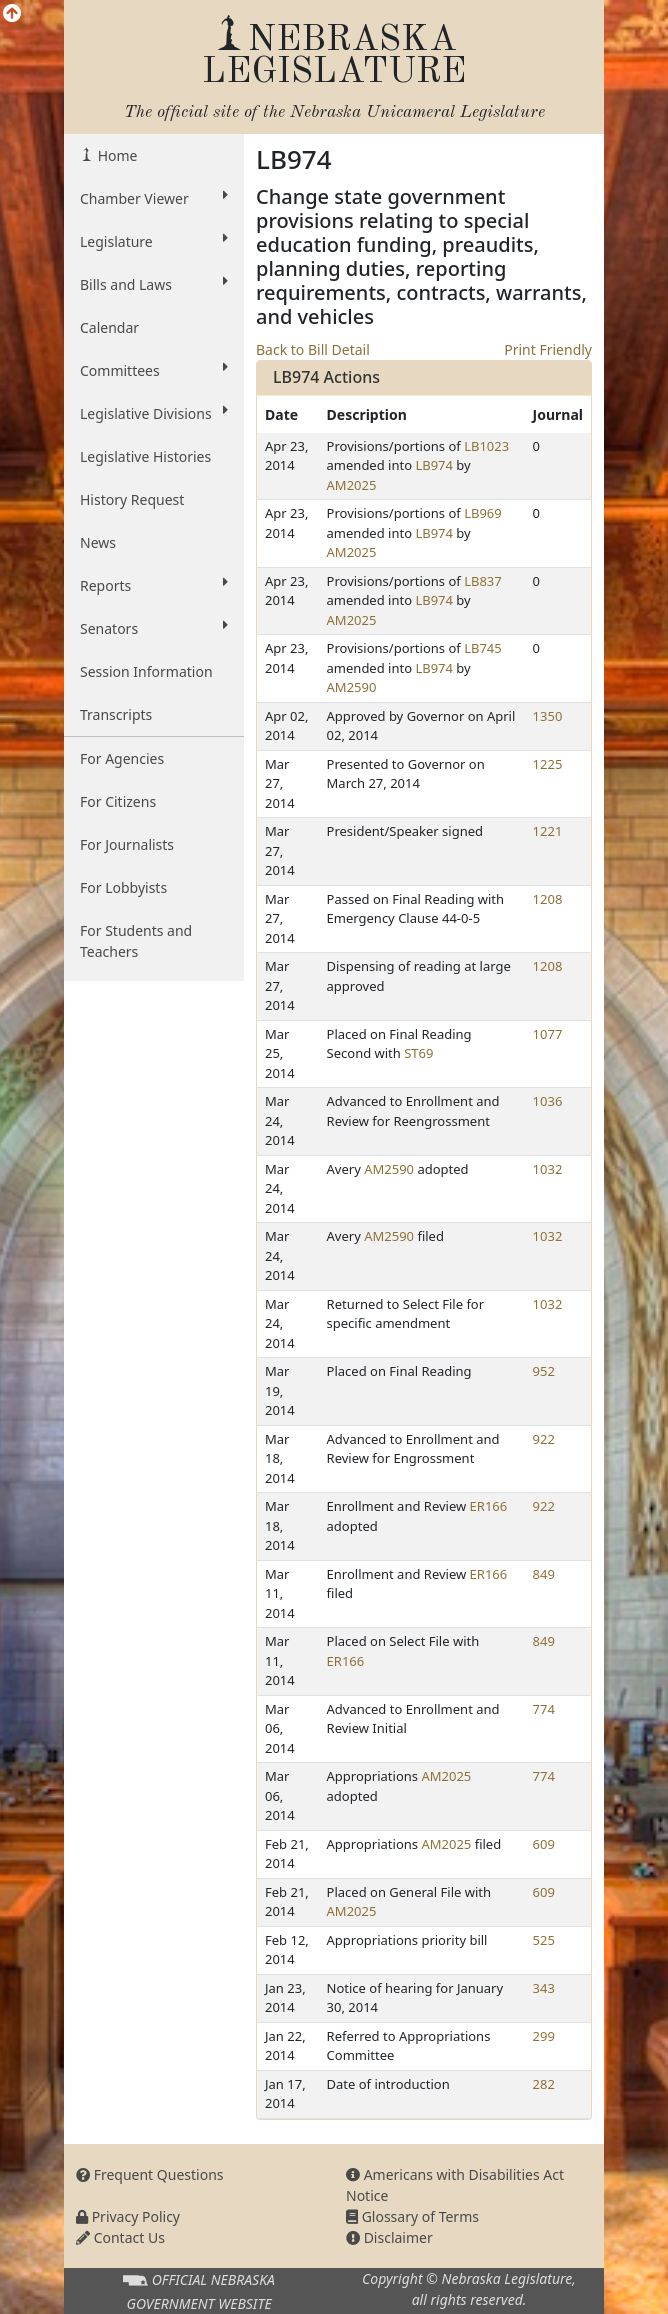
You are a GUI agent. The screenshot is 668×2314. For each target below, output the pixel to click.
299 (544, 2036)
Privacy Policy (128, 2216)
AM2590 (352, 687)
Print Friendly (548, 349)
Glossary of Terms (412, 2216)
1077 (548, 1034)
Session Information (146, 671)
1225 (548, 764)
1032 (548, 1169)
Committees (154, 370)
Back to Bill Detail (313, 349)
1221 (548, 831)
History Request (132, 499)
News (98, 542)
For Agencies (122, 758)
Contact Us (120, 2237)
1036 (548, 1101)
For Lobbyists (123, 887)
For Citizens (118, 801)
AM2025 (352, 485)
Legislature (154, 241)
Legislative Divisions (154, 413)
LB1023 (486, 446)
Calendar (109, 327)
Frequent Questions (150, 2174)
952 (544, 1371)
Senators (154, 628)
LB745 (483, 648)
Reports (154, 585)
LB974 (434, 465)
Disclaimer (389, 2237)
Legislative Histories (145, 456)
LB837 (483, 581)
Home (115, 155)
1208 (548, 899)
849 (544, 1574)
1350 (548, 716)
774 (544, 1709)
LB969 (483, 513)
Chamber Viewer (154, 198)
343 (544, 1988)
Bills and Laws (154, 284)
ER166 (489, 1506)
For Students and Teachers (136, 941)
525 (544, 1940)
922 (544, 1439)
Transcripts (116, 714)
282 (544, 2084)
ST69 (418, 1053)
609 (544, 1844)
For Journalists (127, 844)
